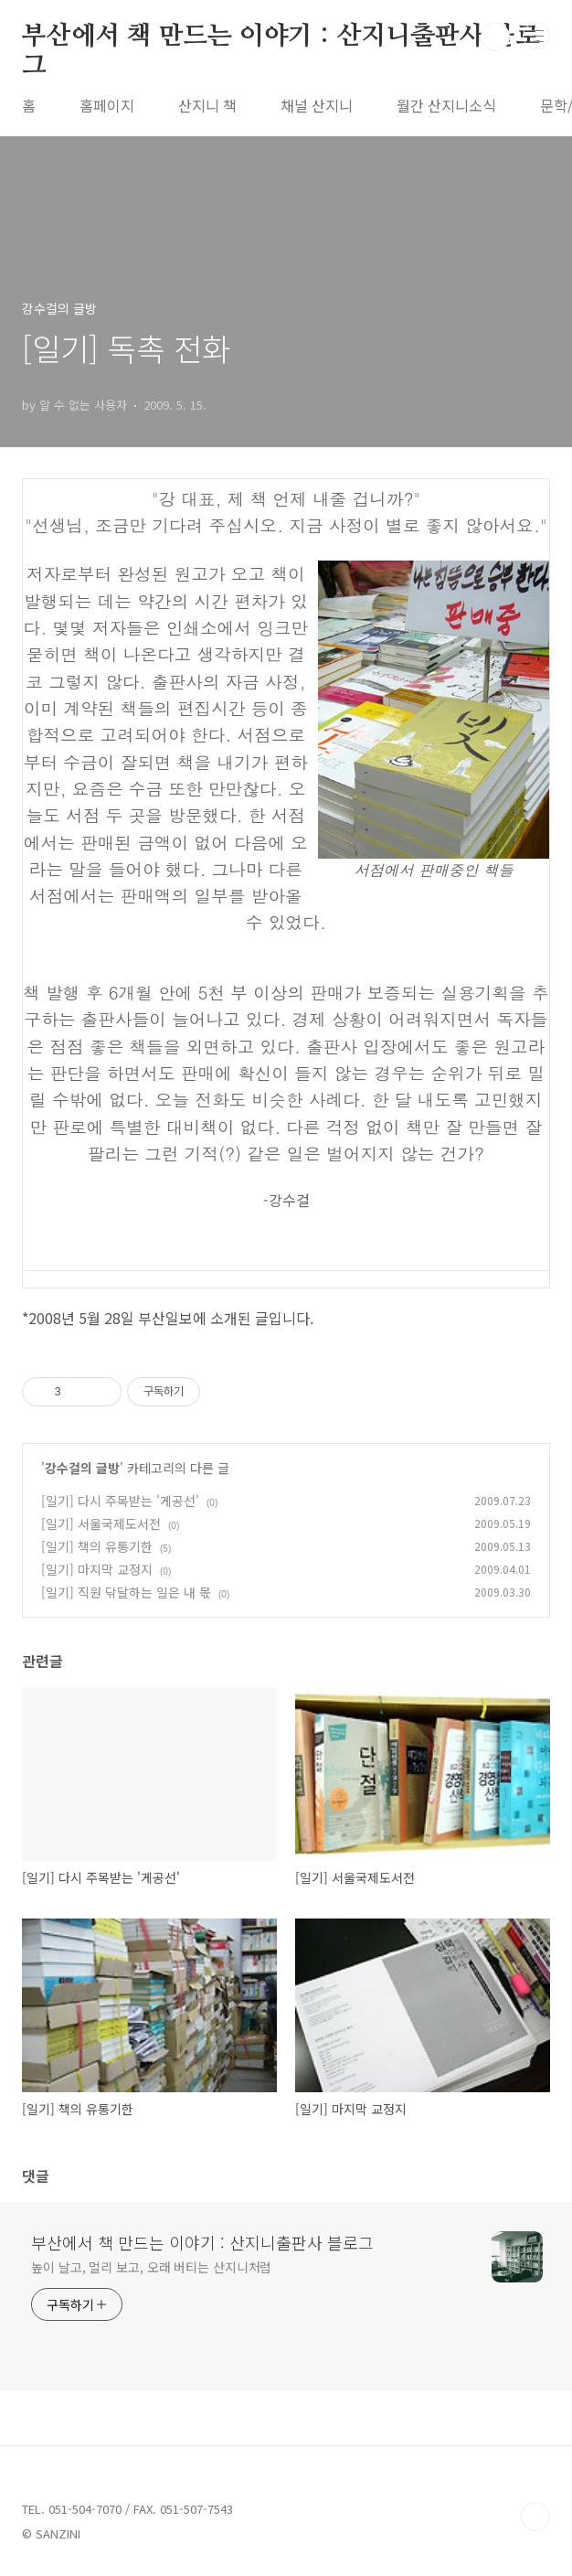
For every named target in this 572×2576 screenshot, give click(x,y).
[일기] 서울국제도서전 (101, 1523)
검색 (495, 36)
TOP (535, 2516)
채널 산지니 (317, 105)
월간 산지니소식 (446, 105)
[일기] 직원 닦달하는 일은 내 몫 (126, 1592)
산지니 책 (207, 105)
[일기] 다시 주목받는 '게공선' (120, 1500)
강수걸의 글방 (82, 1468)
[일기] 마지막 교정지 (97, 1569)
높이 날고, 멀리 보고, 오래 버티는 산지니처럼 (151, 2267)
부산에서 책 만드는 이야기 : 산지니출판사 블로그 (281, 37)
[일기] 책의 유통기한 (97, 1546)
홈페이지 (106, 105)
